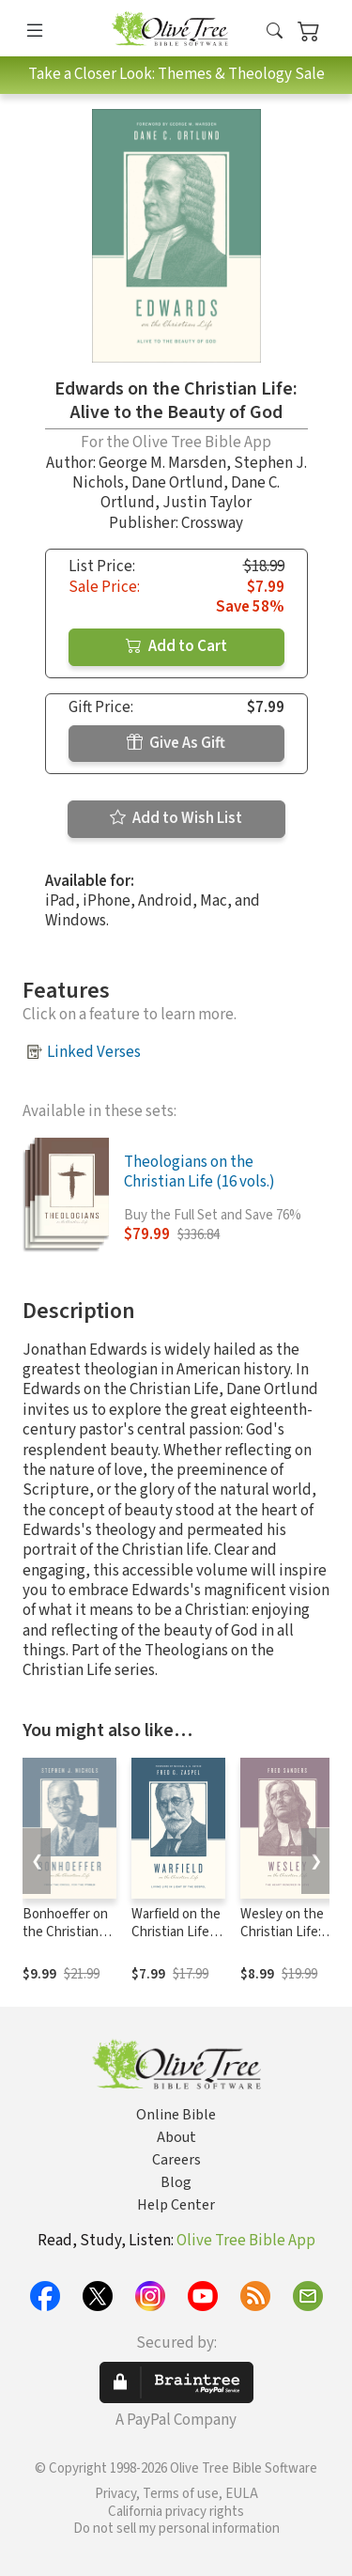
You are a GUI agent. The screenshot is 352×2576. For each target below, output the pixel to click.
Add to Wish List (176, 818)
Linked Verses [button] (94, 1052)
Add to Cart (176, 646)
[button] (275, 31)
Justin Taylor (207, 502)
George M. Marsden (162, 463)
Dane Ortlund (177, 483)
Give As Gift (176, 743)
